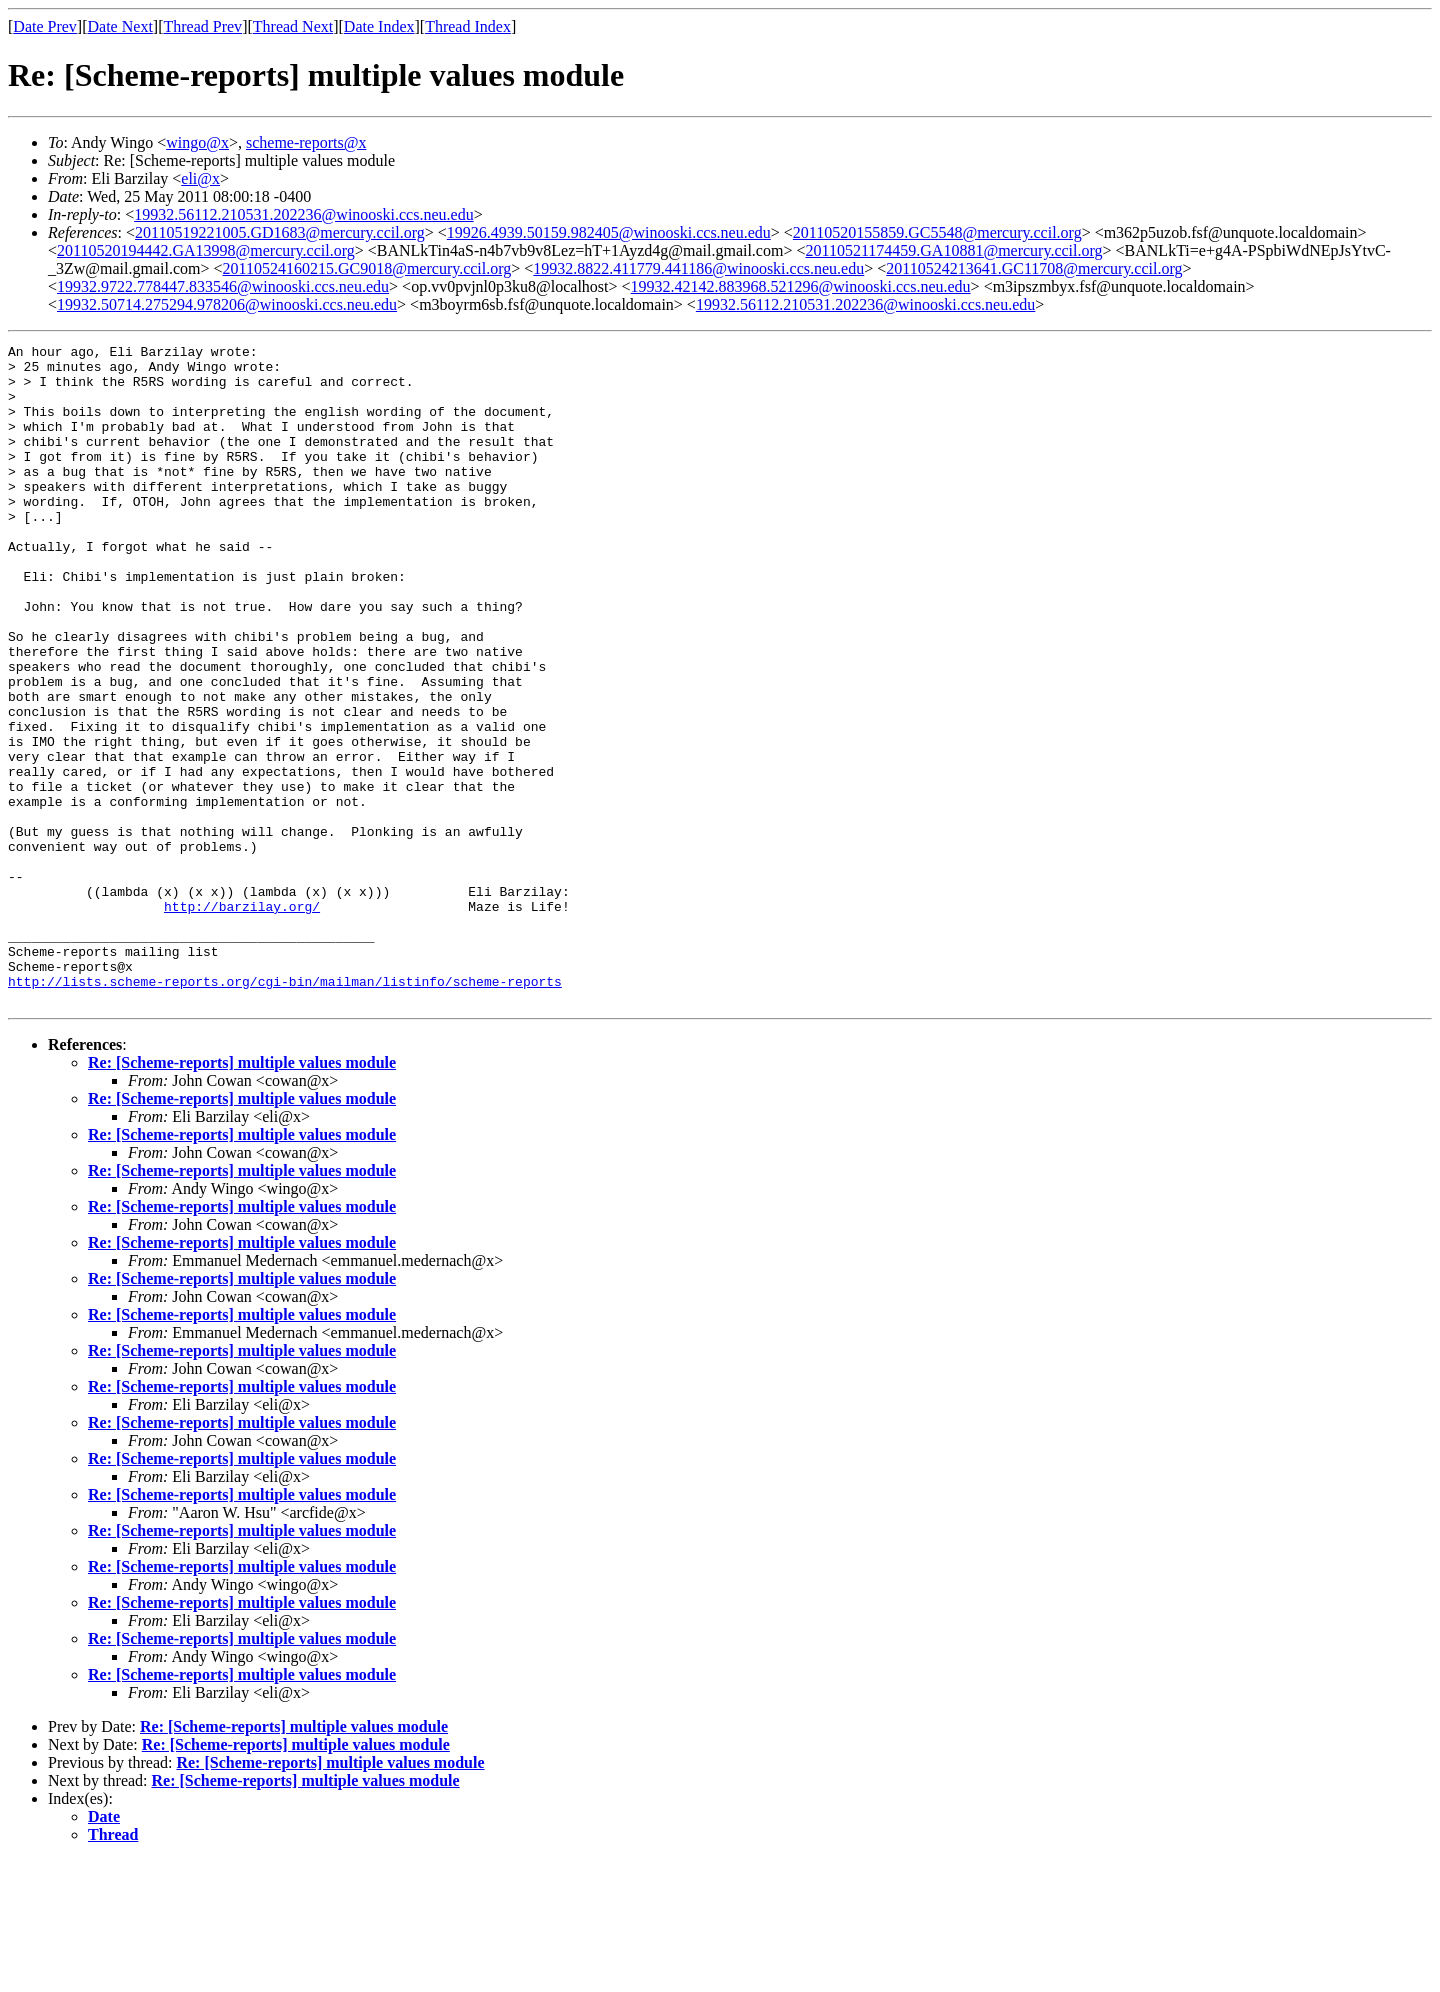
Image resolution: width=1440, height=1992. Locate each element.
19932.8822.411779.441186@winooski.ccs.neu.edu (698, 268)
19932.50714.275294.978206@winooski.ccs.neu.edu (227, 304)
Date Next (120, 26)
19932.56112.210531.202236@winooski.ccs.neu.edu (303, 214)
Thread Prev (202, 26)
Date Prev (45, 26)
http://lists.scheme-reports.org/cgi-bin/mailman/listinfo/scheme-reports (285, 1110)
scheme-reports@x (306, 142)
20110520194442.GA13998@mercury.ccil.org (206, 250)
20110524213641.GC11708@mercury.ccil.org (1034, 268)
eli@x (200, 178)
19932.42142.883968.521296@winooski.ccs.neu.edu (801, 286)
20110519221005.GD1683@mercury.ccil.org (280, 232)
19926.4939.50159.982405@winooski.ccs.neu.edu (609, 232)
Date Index (379, 26)
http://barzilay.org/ (242, 1020)
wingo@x (197, 142)
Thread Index (468, 26)
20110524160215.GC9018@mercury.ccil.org (367, 268)
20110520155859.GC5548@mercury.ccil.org (937, 232)
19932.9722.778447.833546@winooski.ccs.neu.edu (223, 286)
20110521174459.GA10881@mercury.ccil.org (953, 250)
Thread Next (293, 26)
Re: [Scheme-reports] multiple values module (242, 1194)
